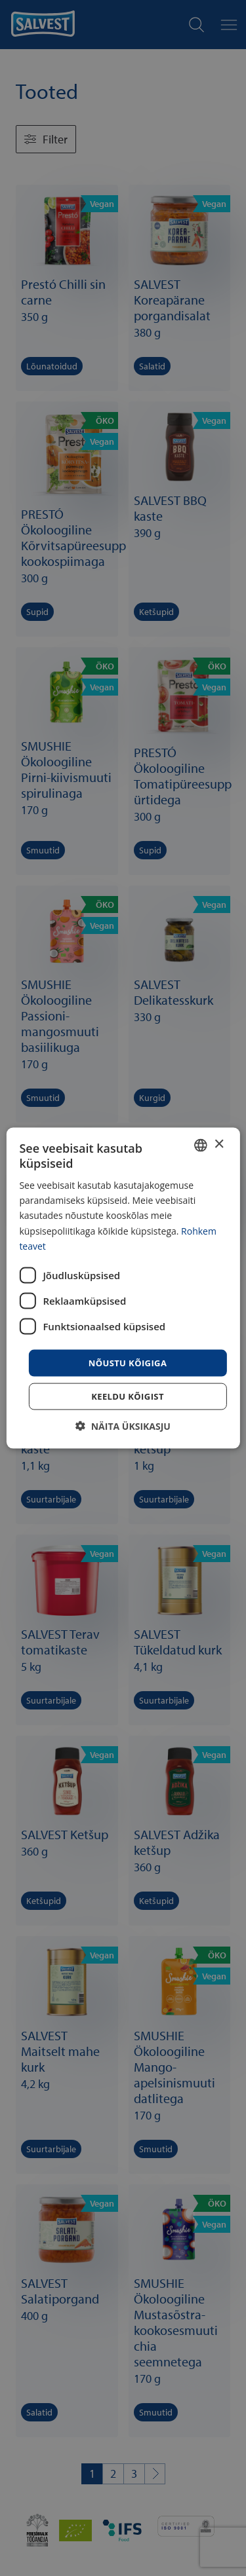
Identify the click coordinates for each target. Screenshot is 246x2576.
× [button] (219, 1144)
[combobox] (200, 1144)
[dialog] (122, 1288)
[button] (123, 1426)
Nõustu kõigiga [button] (128, 1362)
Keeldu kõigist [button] (127, 1396)
